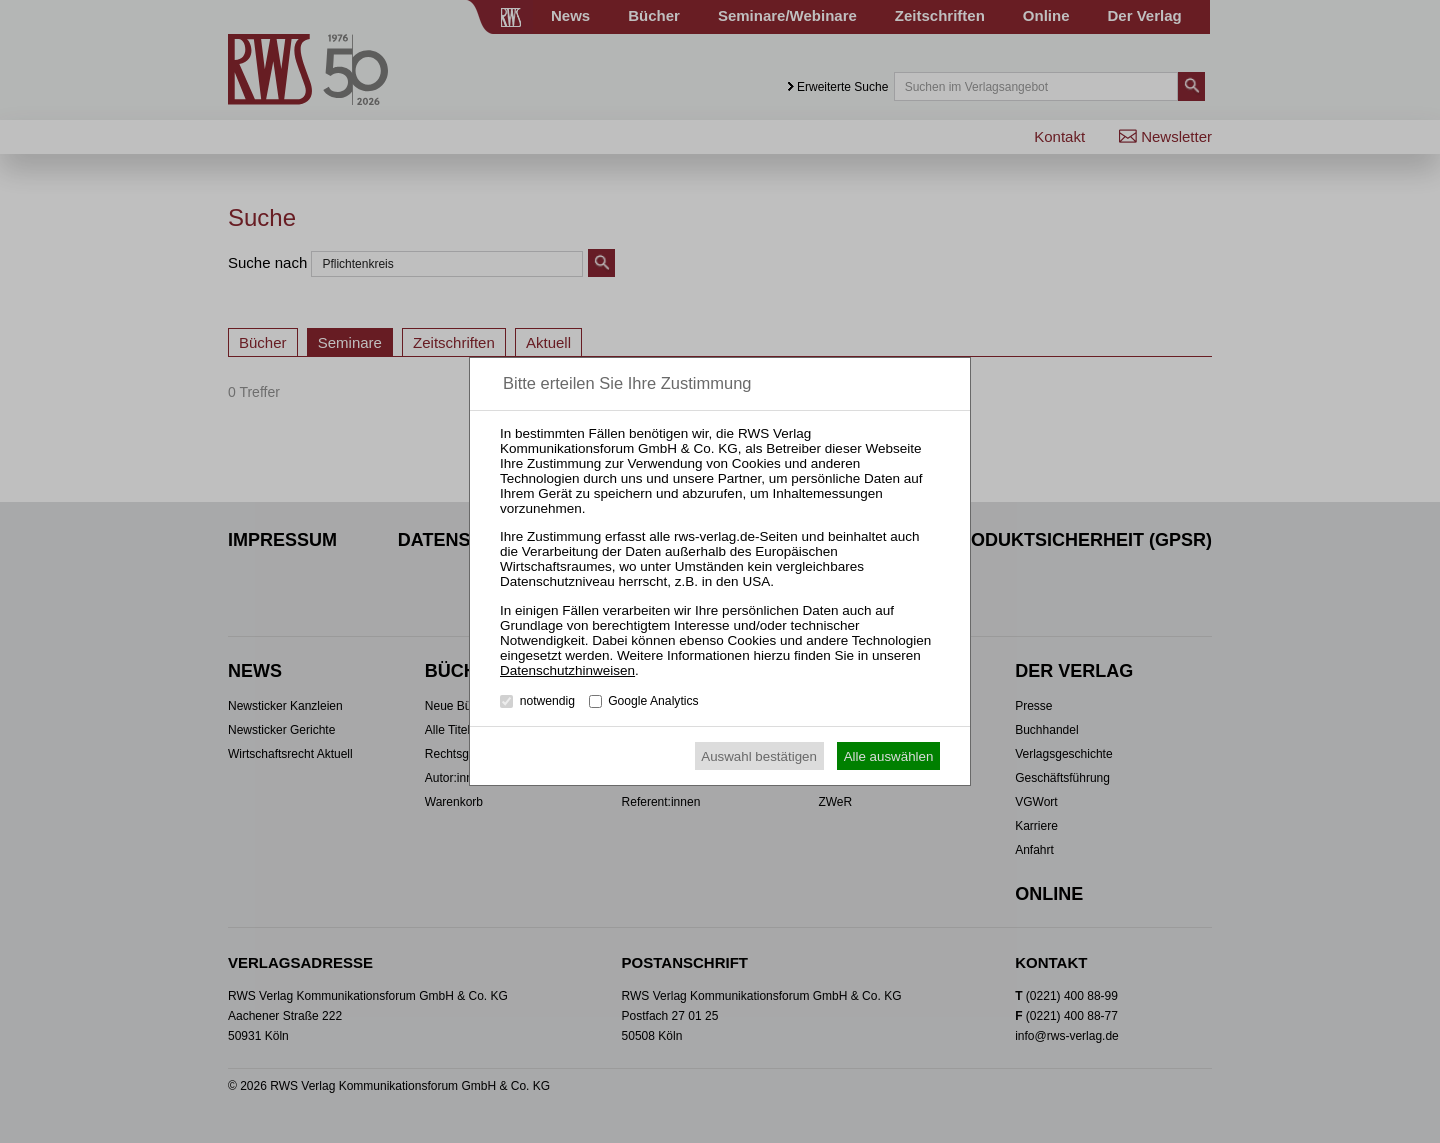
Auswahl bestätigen (759, 756)
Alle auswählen (889, 756)
